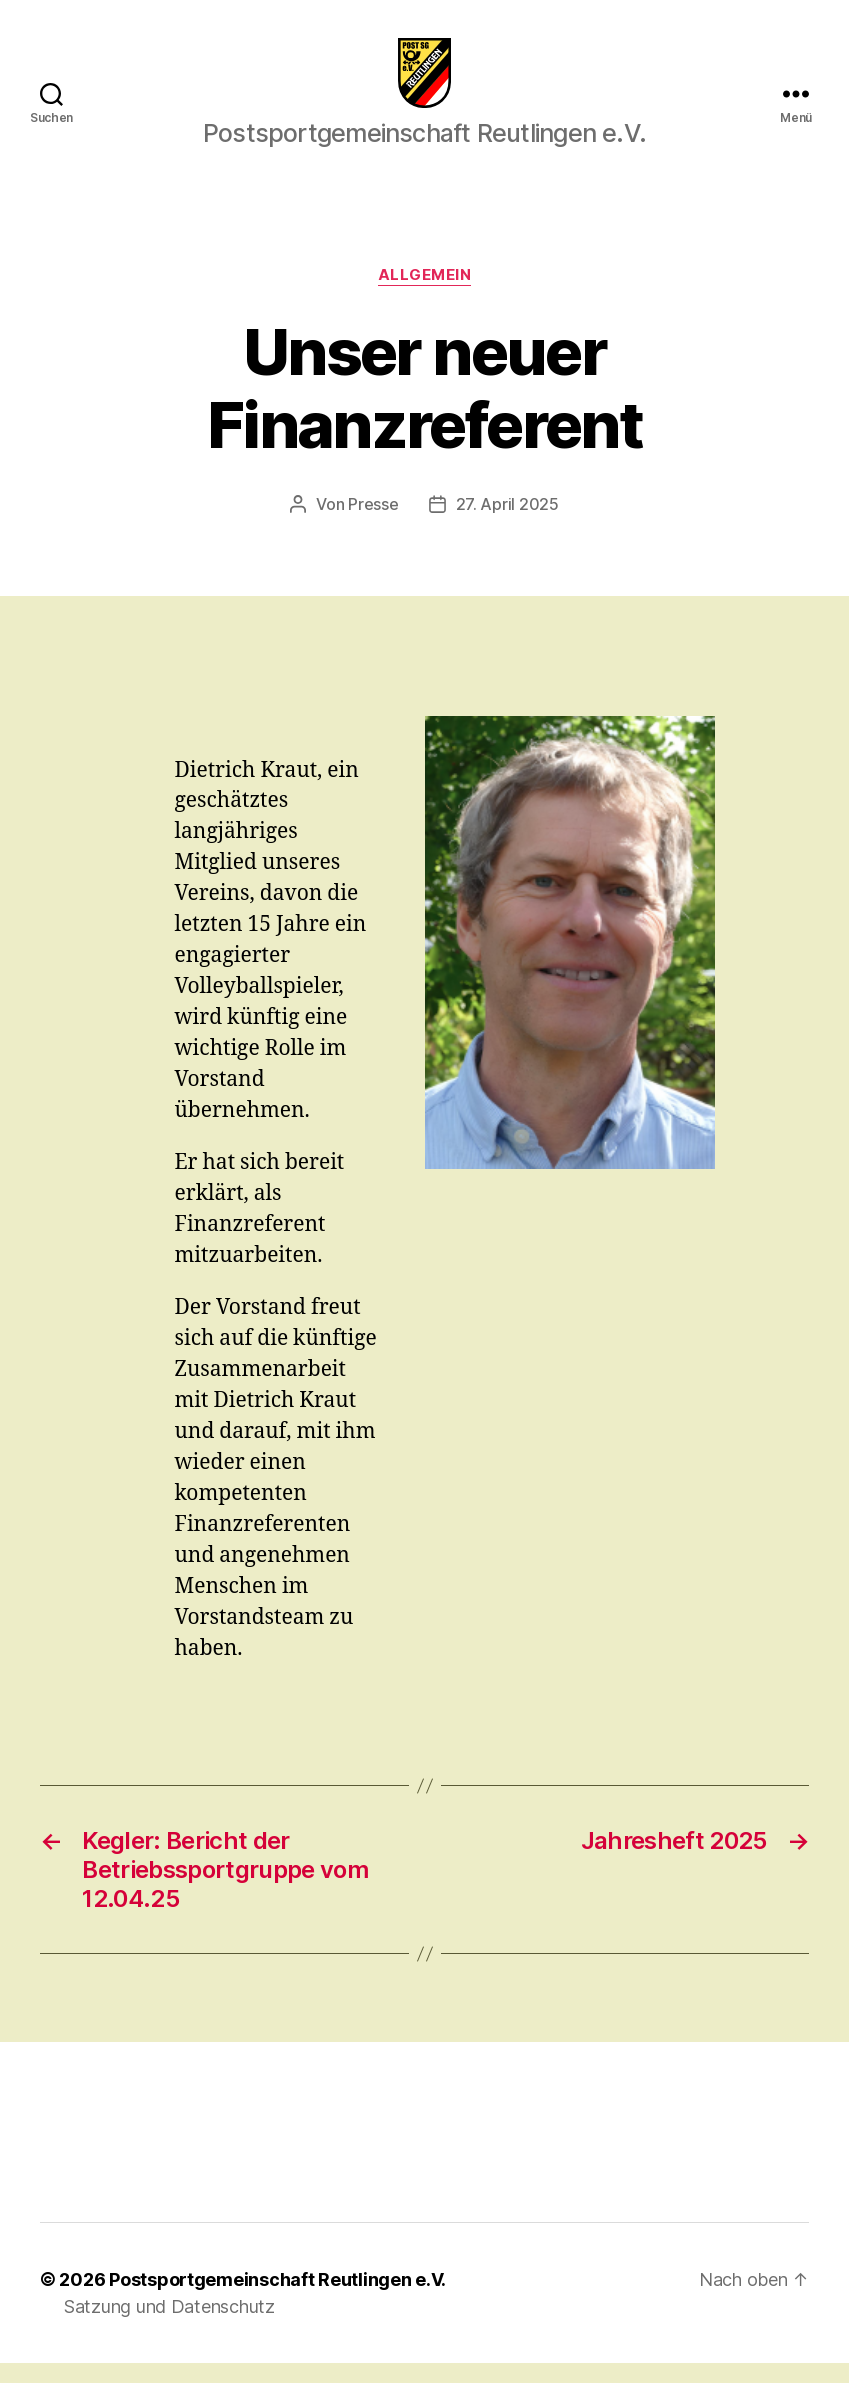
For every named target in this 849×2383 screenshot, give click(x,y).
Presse (373, 524)
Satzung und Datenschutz (169, 2326)
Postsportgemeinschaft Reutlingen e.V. (277, 2299)
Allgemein (425, 295)
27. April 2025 (507, 524)
